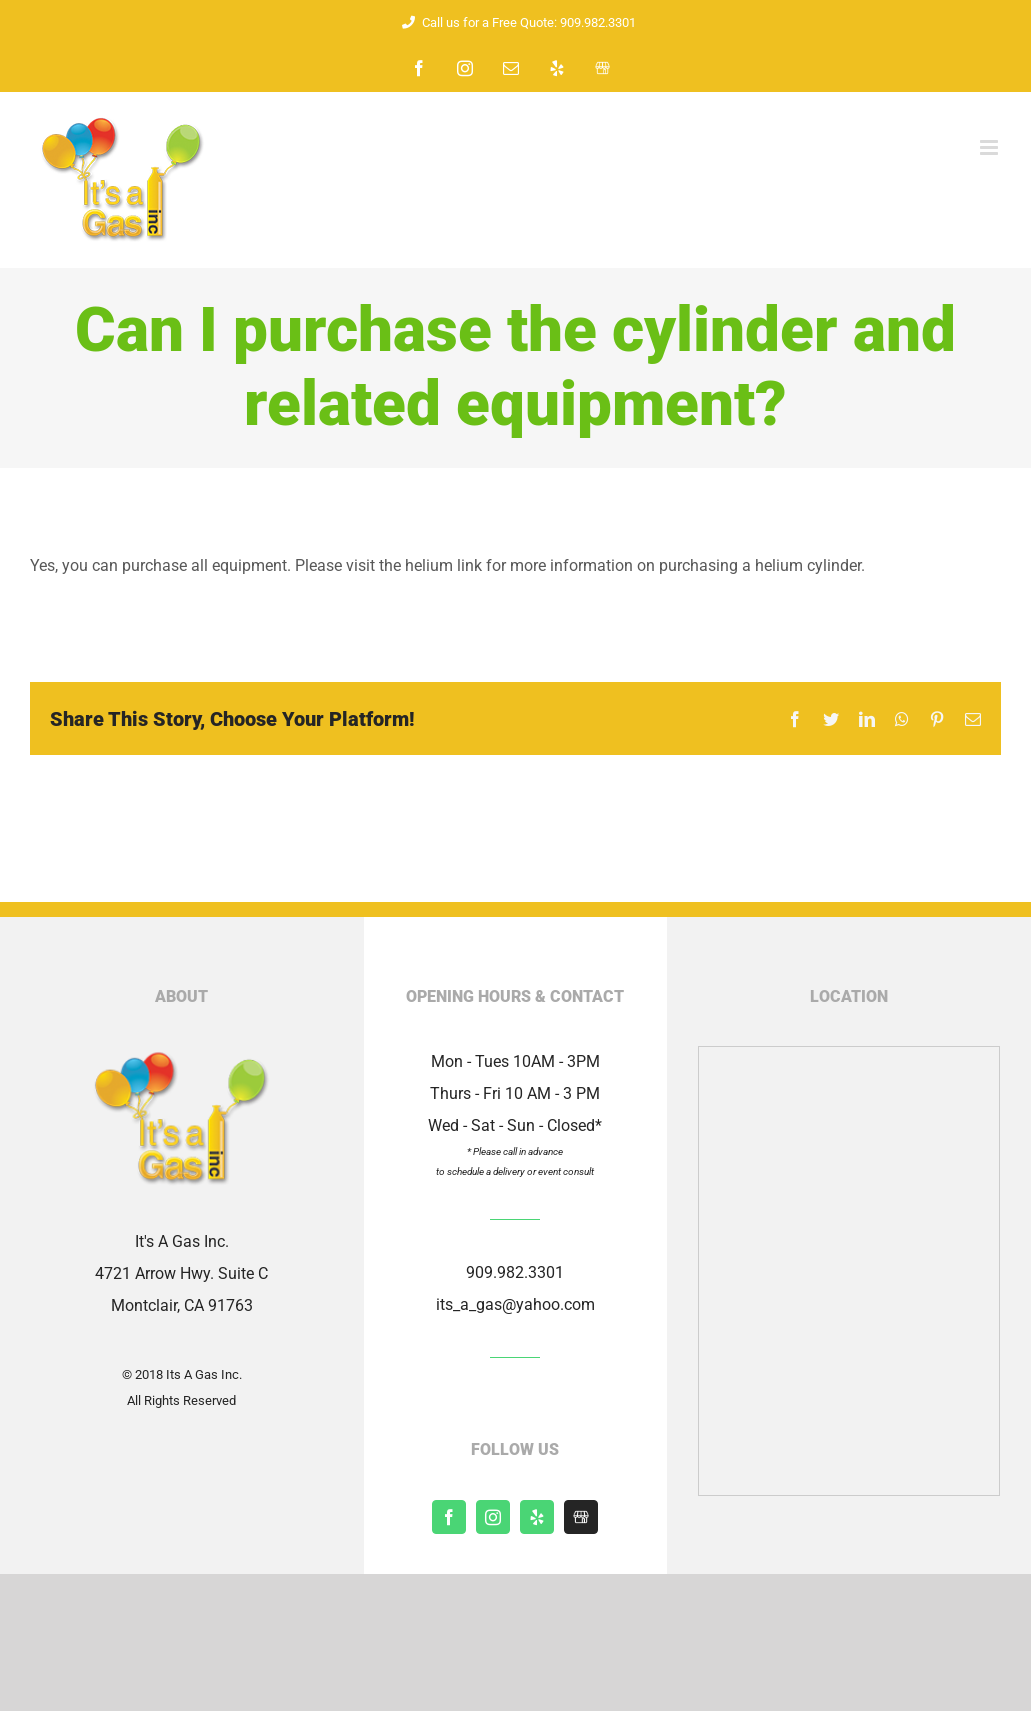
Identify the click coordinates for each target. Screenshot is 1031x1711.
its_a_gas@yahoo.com (515, 1304)
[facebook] (449, 1517)
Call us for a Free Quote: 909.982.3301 (516, 22)
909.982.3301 (515, 1272)
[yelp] (537, 1517)
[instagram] (493, 1517)
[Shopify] (581, 1517)
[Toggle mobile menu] (990, 147)
